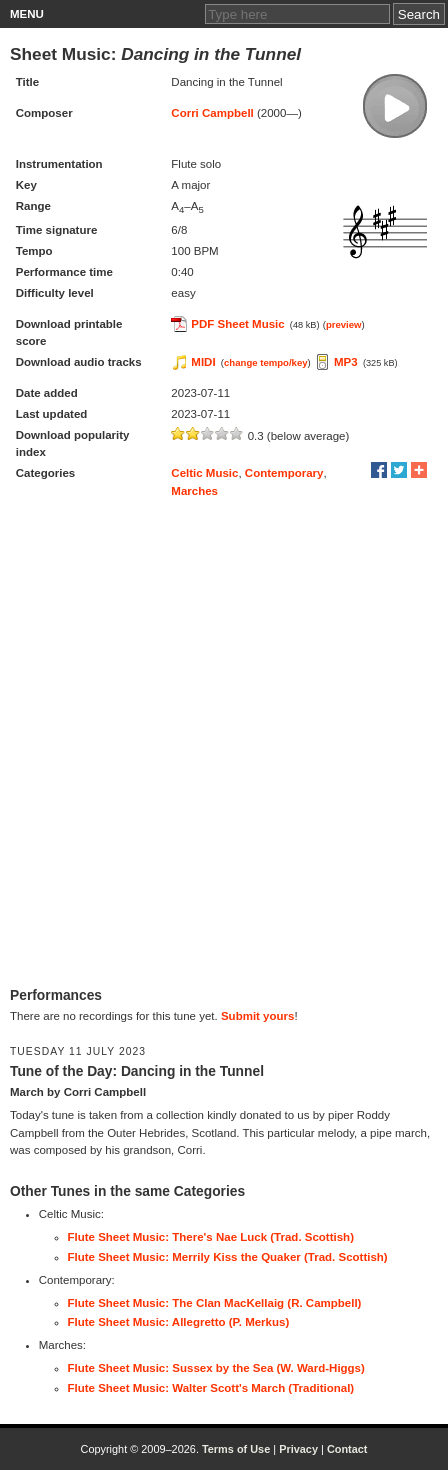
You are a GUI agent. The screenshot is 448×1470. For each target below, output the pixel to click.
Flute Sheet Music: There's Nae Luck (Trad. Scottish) (211, 1237)
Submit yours (257, 1016)
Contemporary (284, 473)
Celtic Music (204, 473)
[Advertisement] (224, 743)
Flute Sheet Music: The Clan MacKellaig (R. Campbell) (215, 1303)
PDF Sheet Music (237, 324)
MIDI (203, 362)
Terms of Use (236, 1449)
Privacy (298, 1449)
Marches (194, 491)
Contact (347, 1449)
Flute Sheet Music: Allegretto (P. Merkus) (179, 1322)
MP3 (346, 362)
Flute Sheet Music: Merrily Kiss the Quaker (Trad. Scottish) (228, 1257)
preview (344, 324)
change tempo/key (266, 362)
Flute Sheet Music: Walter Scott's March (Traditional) (211, 1388)
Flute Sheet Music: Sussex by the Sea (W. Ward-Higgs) (216, 1368)
